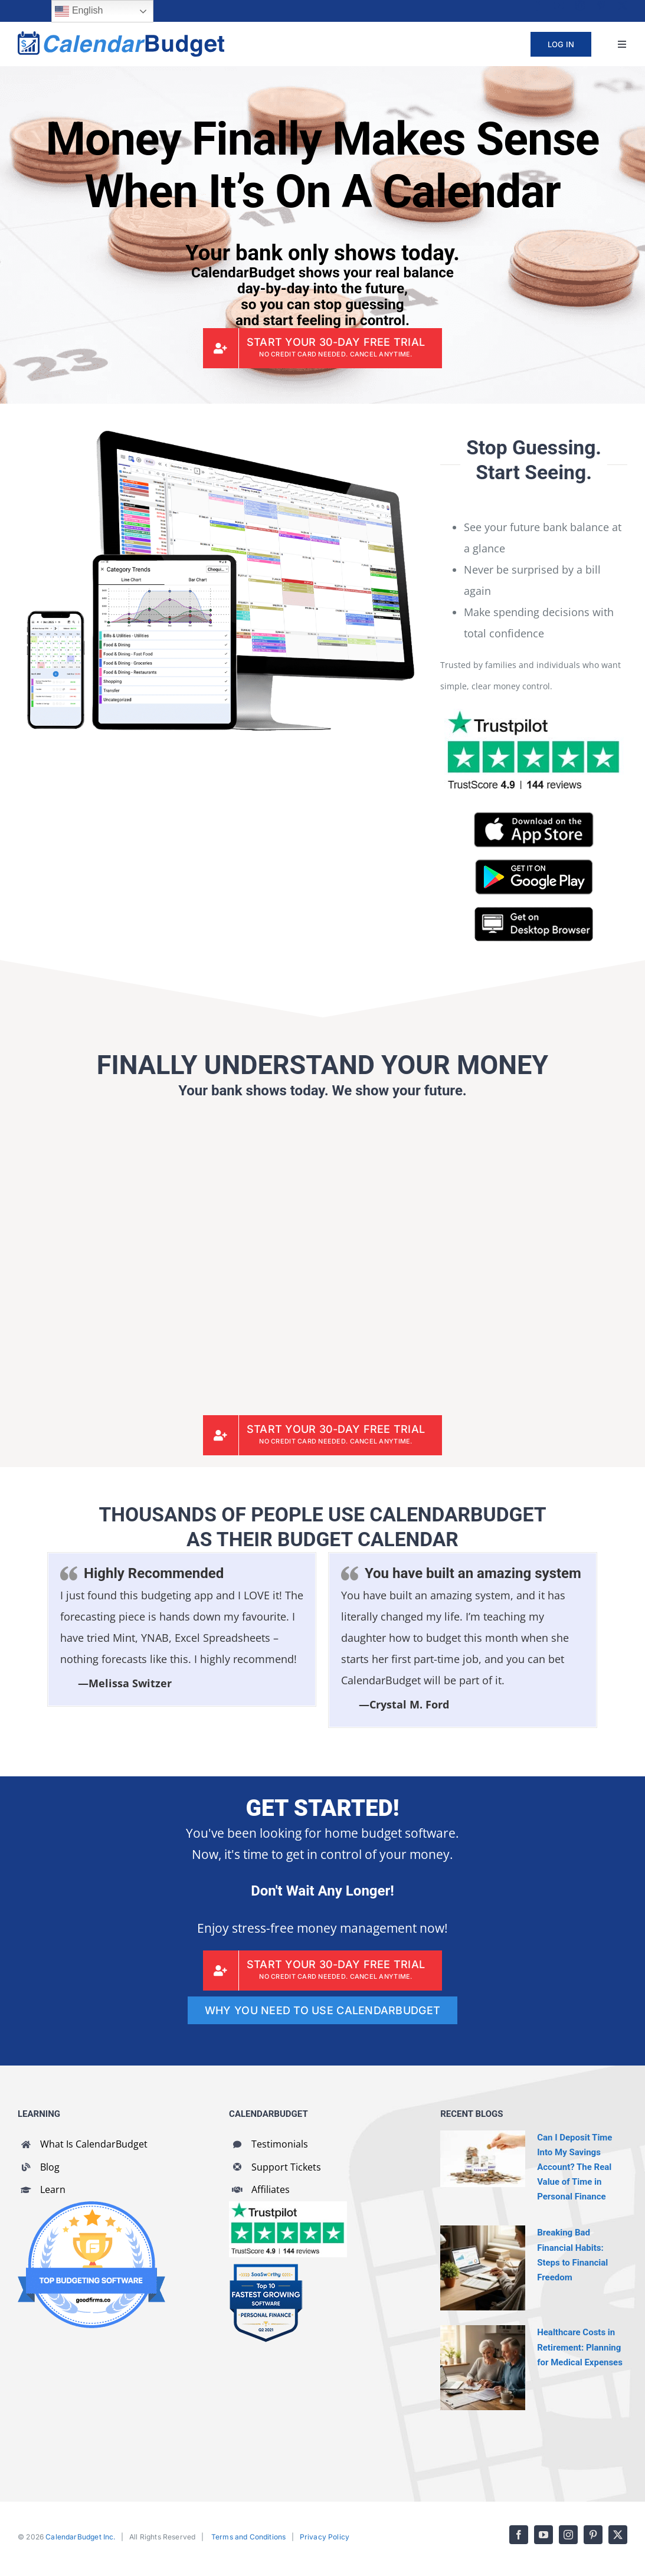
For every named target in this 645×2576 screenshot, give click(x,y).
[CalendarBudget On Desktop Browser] (534, 912)
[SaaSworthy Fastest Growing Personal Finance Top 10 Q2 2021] (266, 2268)
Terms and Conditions (248, 2536)
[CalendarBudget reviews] (288, 2206)
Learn (53, 2189)
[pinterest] (601, 5)
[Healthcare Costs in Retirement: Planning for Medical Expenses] (482, 2367)
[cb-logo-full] (121, 37)
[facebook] (537, 5)
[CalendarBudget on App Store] (534, 817)
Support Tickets (286, 2167)
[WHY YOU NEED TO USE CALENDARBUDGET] (322, 2010)
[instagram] (580, 5)
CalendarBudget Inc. (80, 2536)
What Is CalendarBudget (94, 2144)
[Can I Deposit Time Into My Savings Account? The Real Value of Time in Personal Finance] (482, 2158)
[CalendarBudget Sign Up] (323, 348)
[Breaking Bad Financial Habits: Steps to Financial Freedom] (482, 2267)
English (79, 11)
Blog (50, 2167)
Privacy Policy (325, 2536)
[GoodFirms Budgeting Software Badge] (91, 2206)
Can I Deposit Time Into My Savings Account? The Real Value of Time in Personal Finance (574, 2167)
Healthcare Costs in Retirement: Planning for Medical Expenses (580, 2347)
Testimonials (279, 2144)
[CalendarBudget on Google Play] (534, 864)
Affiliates (270, 2189)
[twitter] (622, 5)
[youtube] (559, 5)
